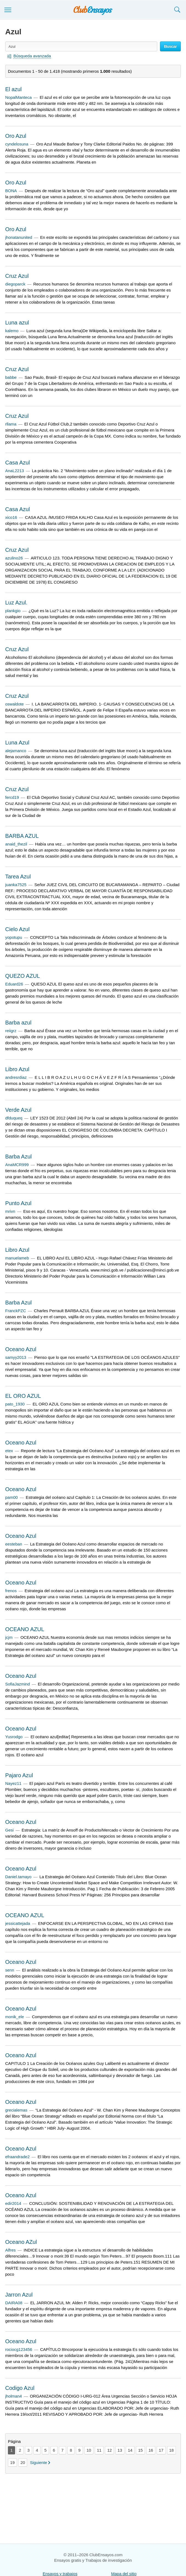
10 (89, 2450)
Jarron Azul (19, 2295)
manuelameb (17, 1258)
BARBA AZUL (22, 836)
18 (171, 2450)
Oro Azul (15, 136)
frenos (11, 1590)
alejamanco (15, 750)
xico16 (11, 517)
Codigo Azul (20, 2388)
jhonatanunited (18, 237)
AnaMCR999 (17, 1164)
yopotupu (13, 937)
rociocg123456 (18, 2349)
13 (120, 2450)
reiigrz (10, 1030)
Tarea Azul (18, 876)
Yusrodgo (13, 1736)
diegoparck (15, 284)
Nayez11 (13, 1783)
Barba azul (18, 1023)
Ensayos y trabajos (60, 2573)
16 (150, 2450)
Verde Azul (18, 1110)
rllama (10, 424)
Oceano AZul (21, 2242)
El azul (13, 89)
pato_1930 (15, 1404)
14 (130, 2450)
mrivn (10, 1211)
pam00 (11, 1497)
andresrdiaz (16, 1077)
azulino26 (14, 558)
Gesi (9, 1830)
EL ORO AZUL (23, 1396)
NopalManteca (18, 97)
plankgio (13, 610)
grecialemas (16, 2110)
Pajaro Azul (19, 1775)
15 (140, 2450)
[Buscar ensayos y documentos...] (81, 46)
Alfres (10, 2250)
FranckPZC (15, 1310)
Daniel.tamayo (18, 1876)
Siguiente (38, 2462)
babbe (11, 377)
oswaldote (14, 704)
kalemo (11, 330)
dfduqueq (13, 1118)
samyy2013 (15, 1357)
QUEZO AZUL (22, 976)
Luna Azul (17, 743)
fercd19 (12, 797)
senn (9, 1970)
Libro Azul (17, 1069)
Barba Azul (18, 1156)
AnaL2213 (14, 470)
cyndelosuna (16, 144)
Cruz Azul (17, 276)
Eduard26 (14, 984)
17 (161, 2450)
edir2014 (13, 2203)
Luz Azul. (16, 603)
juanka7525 (16, 884)
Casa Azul (17, 463)
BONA (11, 190)
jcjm (9, 1637)
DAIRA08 (13, 2302)
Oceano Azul (20, 1349)
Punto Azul (18, 1203)
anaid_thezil (16, 844)
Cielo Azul (17, 929)
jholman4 (13, 2396)
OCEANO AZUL (24, 1629)
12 (109, 2450)
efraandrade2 (17, 2156)
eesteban (13, 1544)
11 (99, 2450)
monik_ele (14, 2016)
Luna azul (17, 323)
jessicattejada (17, 1923)
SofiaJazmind (17, 1684)
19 (12, 2462)
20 (23, 2462)
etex (9, 1450)
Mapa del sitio (124, 2573)
